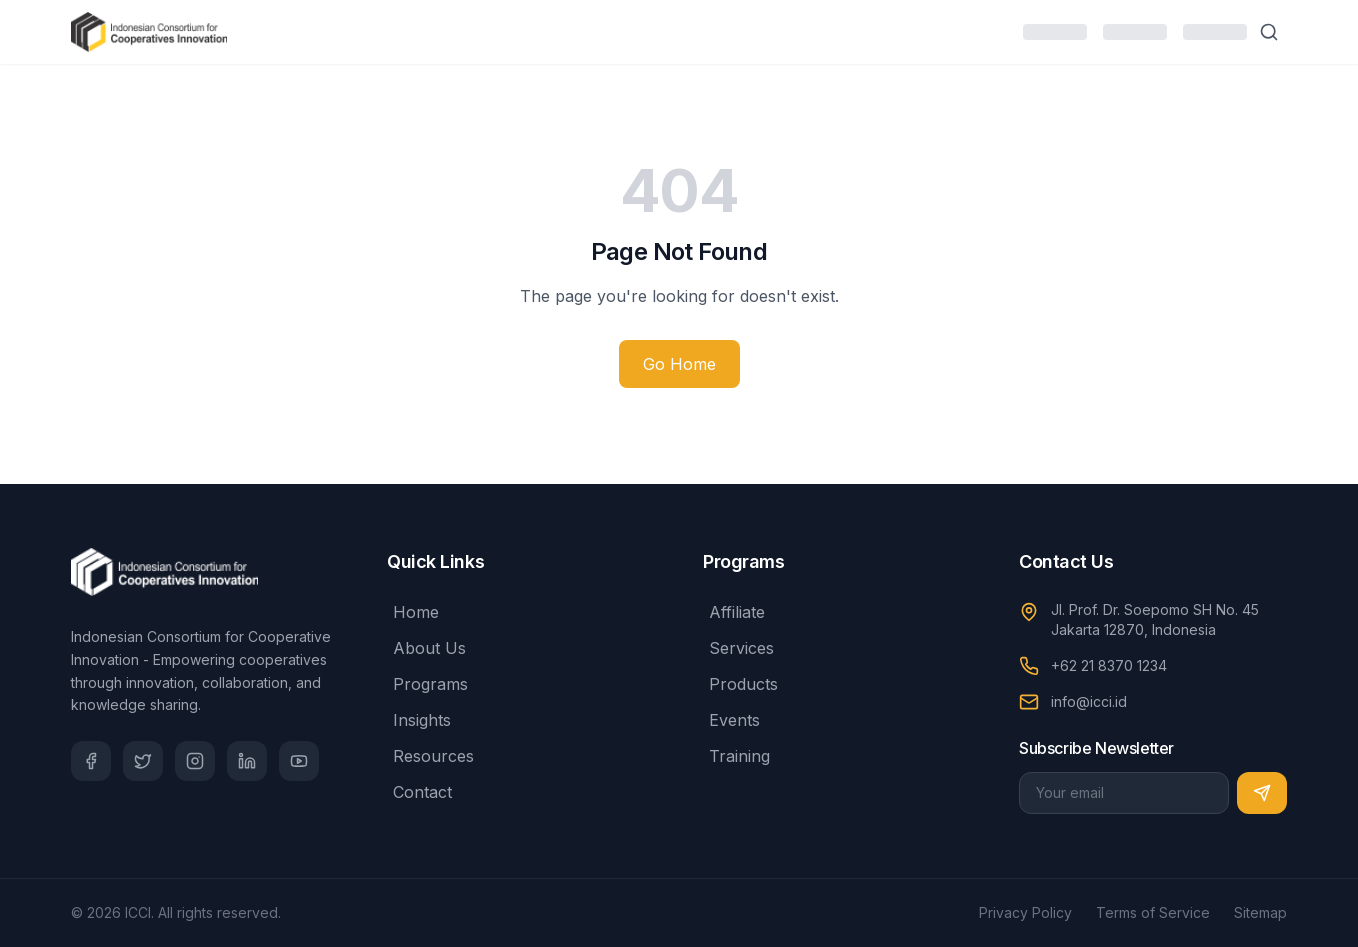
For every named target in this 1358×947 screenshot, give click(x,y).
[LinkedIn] (247, 761)
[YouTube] (299, 761)
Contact (419, 792)
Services (738, 648)
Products (740, 684)
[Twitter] (143, 761)
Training (736, 756)
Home (413, 612)
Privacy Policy (1025, 912)
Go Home (679, 364)
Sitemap (1260, 912)
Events (731, 720)
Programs (427, 684)
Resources (430, 756)
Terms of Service (1153, 912)
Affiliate (734, 612)
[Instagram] (195, 761)
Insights (419, 720)
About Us (426, 648)
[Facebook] (91, 761)
